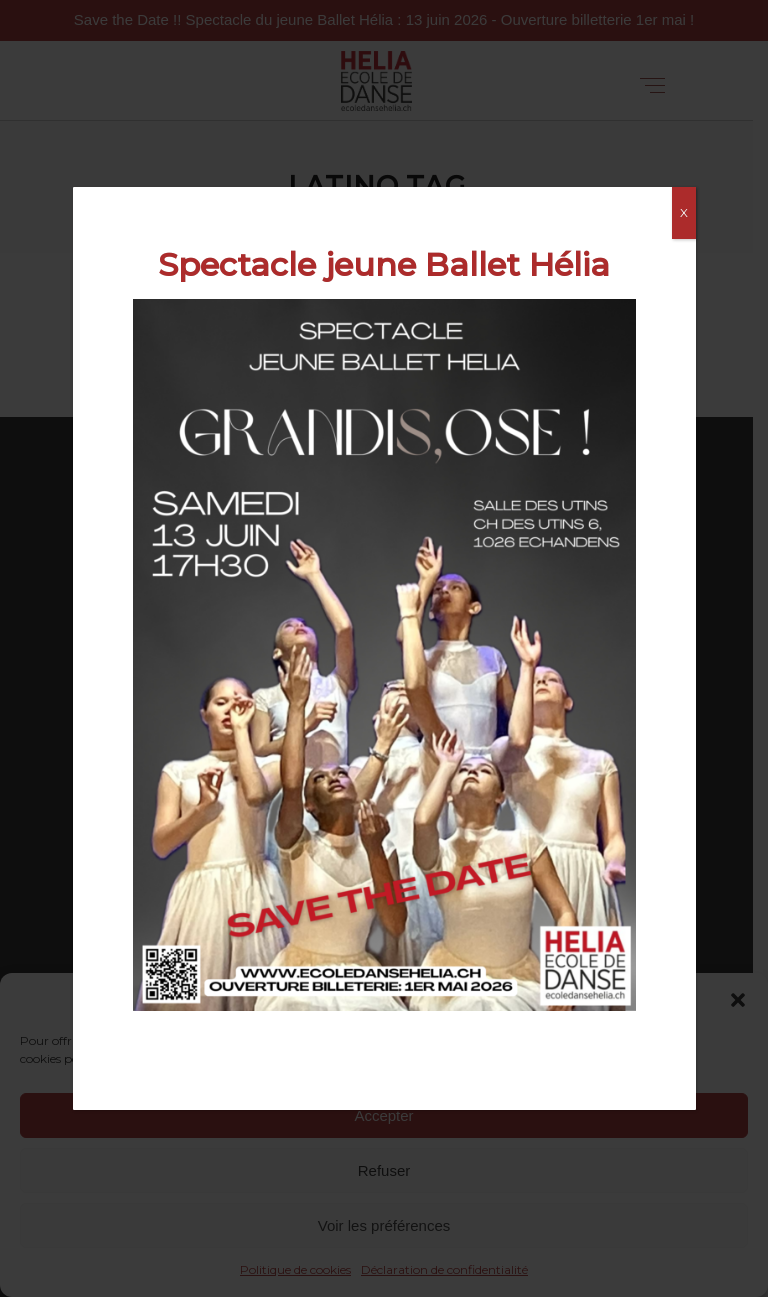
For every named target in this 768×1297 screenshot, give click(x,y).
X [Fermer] (684, 212)
